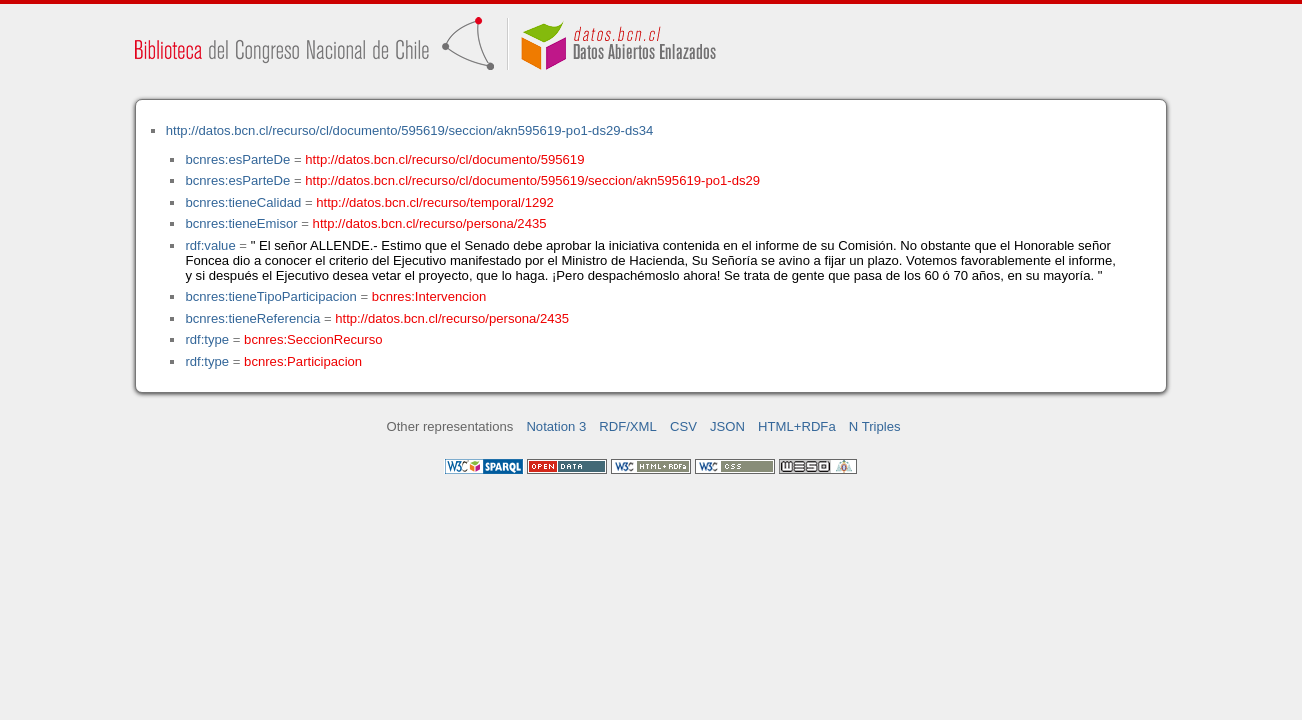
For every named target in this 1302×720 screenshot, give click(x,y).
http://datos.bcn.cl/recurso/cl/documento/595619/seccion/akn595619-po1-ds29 (532, 180)
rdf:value (210, 245)
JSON (727, 426)
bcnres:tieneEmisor (241, 223)
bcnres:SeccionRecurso (313, 339)
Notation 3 (556, 426)
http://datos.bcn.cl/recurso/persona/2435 (430, 223)
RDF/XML (628, 426)
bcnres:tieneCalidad (243, 202)
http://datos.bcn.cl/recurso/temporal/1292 (435, 202)
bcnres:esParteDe (237, 159)
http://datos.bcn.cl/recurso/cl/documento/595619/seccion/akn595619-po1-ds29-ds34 (410, 130)
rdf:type (207, 339)
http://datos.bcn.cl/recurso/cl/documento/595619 (444, 159)
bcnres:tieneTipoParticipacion (270, 296)
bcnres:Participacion (303, 361)
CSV (683, 426)
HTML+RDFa (797, 426)
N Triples (875, 426)
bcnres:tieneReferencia (252, 318)
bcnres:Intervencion (429, 296)
